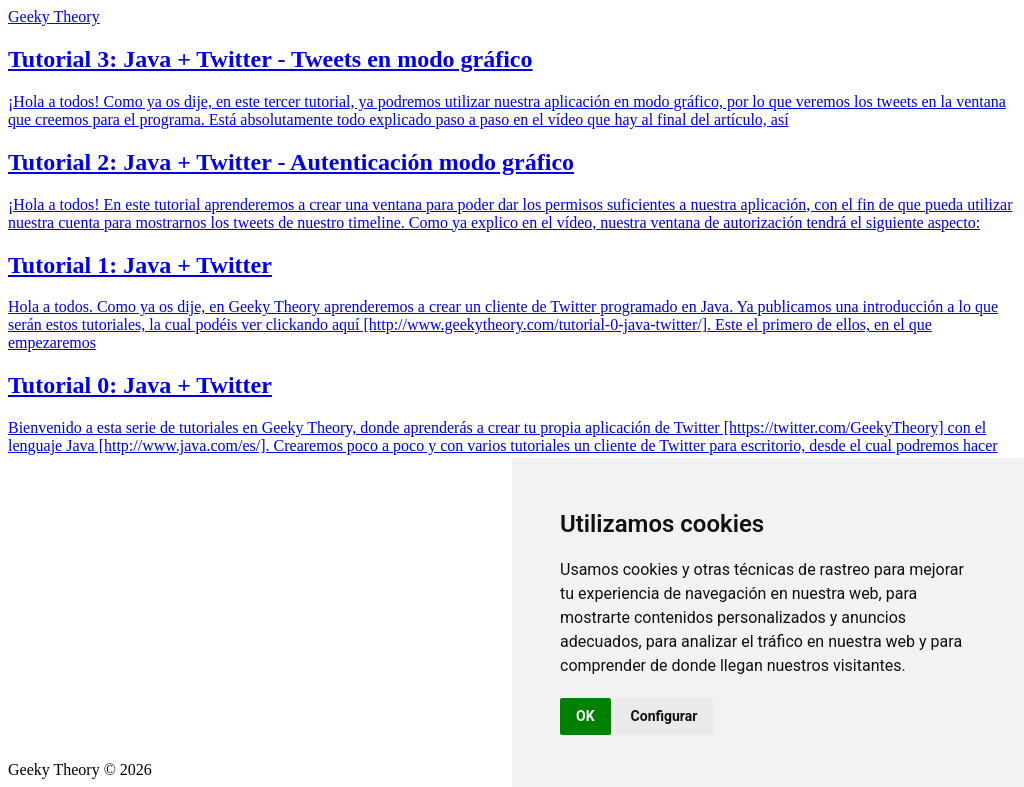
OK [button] (585, 716)
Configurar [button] (664, 716)
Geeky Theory (54, 16)
